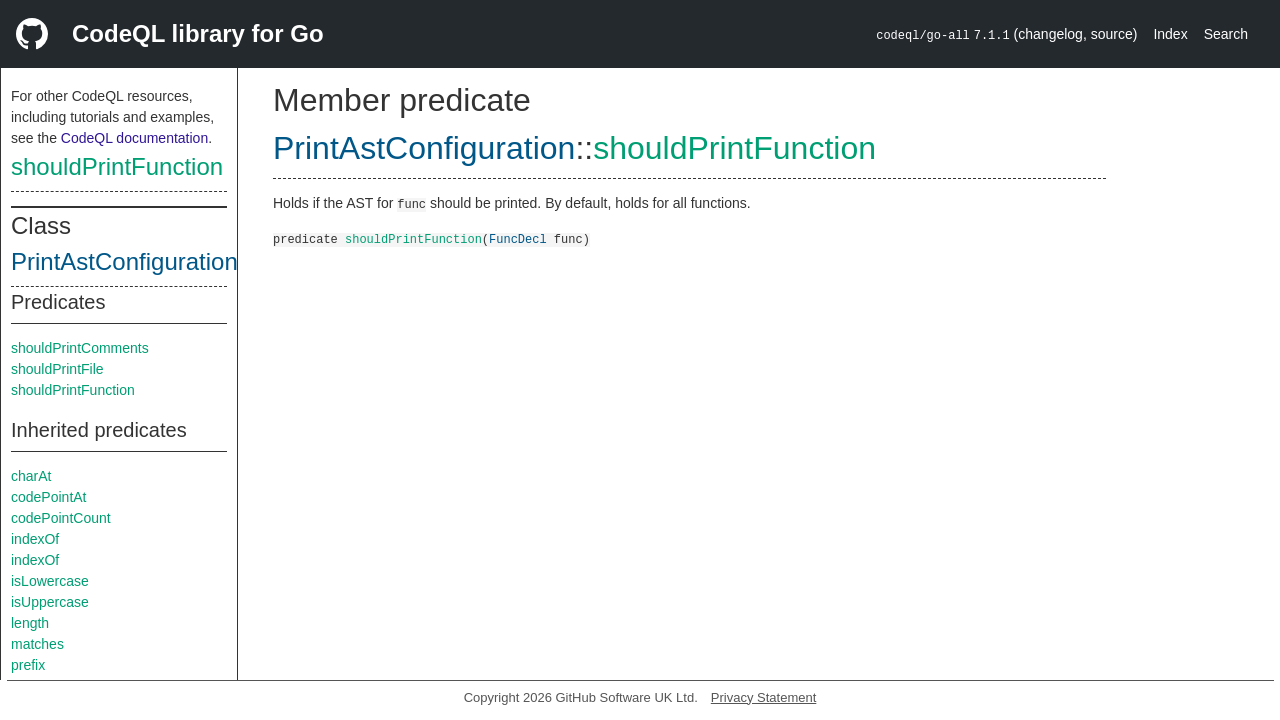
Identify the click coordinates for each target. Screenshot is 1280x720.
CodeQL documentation (134, 138)
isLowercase (50, 581)
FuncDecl (518, 238)
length (30, 623)
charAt (31, 476)
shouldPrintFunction (117, 166)
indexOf (35, 539)
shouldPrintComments (80, 348)
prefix (28, 665)
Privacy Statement (764, 697)
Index (1170, 34)
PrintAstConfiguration (124, 261)
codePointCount (61, 518)
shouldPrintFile (57, 369)
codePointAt (49, 497)
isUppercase (50, 602)
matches (37, 644)
